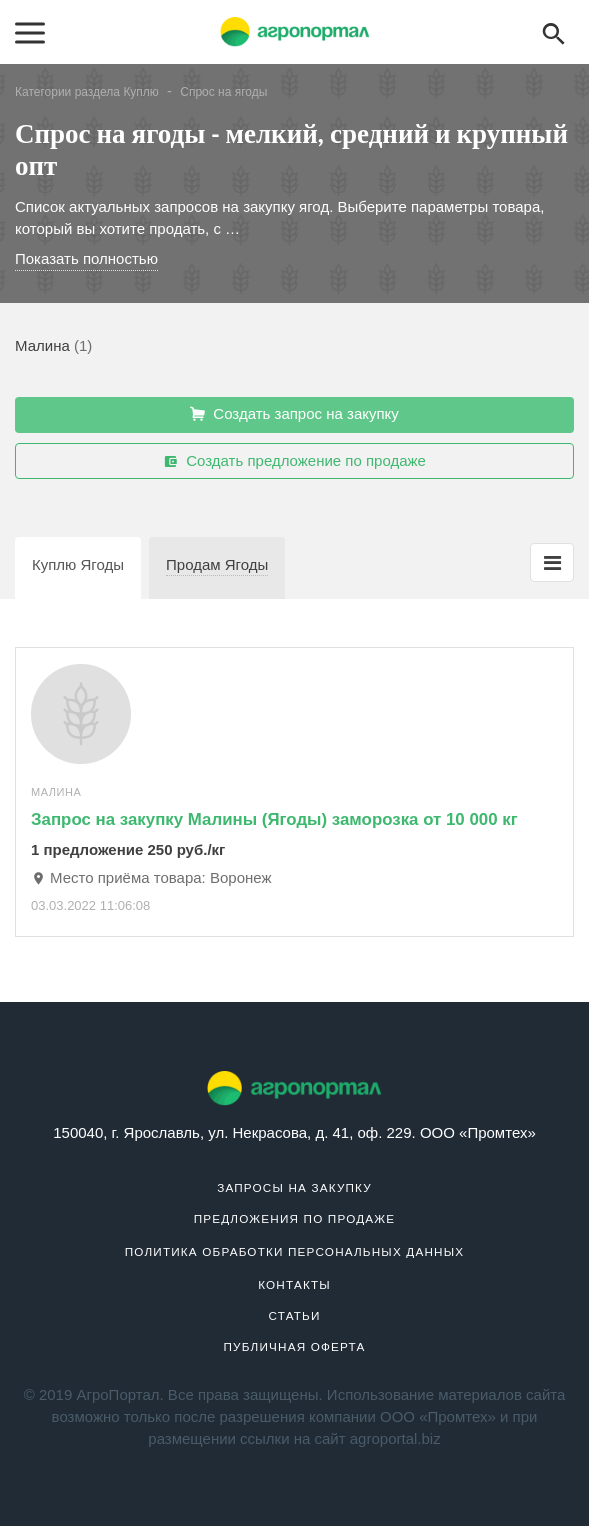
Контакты (294, 1284)
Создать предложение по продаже (294, 461)
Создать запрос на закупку (294, 414)
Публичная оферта (295, 1346)
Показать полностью (86, 258)
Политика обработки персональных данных (295, 1251)
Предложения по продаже (295, 1218)
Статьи (294, 1315)
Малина (42, 345)
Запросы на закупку (294, 1187)
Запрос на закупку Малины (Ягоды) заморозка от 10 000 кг (274, 819)
